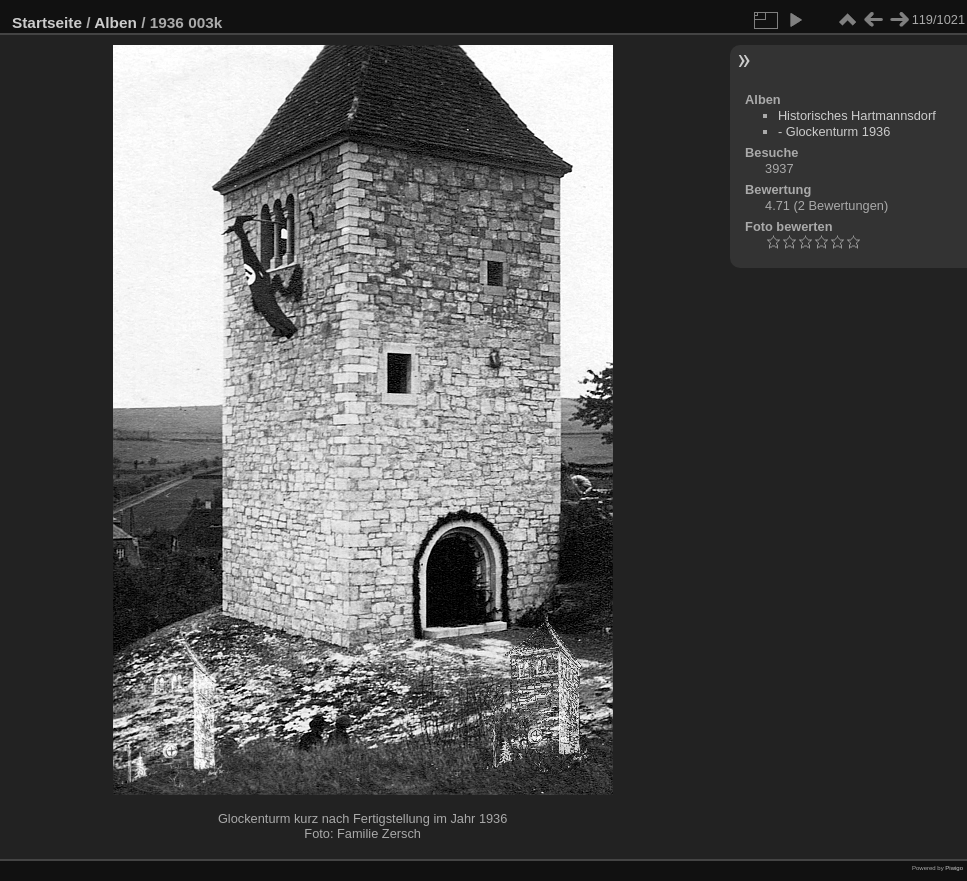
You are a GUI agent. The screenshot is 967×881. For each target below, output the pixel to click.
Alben (115, 22)
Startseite (47, 22)
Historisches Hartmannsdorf (857, 115)
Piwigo (954, 868)
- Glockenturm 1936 (834, 131)
